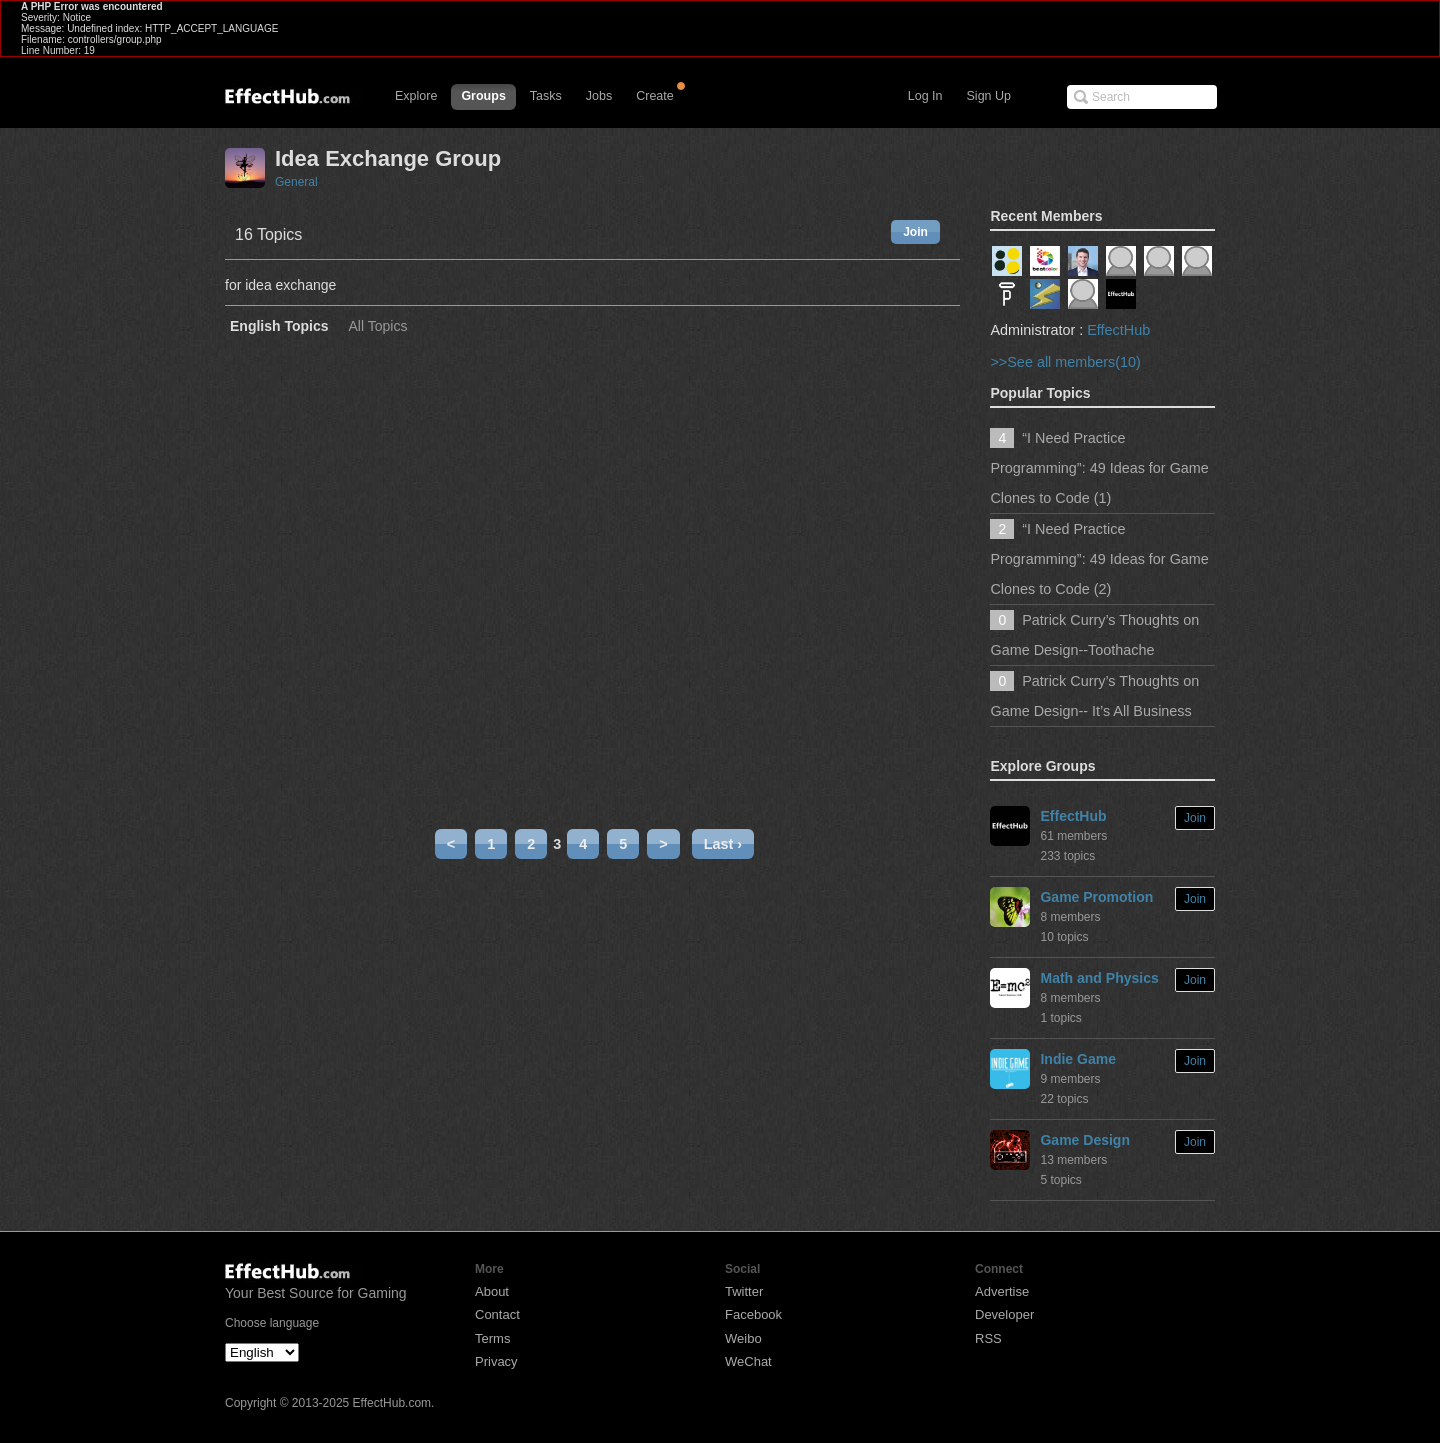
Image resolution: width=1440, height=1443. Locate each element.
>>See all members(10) (1065, 362)
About (492, 1291)
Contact (497, 1314)
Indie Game (1077, 1059)
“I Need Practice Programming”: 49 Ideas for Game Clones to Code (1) (1099, 468)
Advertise (1002, 1291)
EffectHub (1118, 330)
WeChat (748, 1361)
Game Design (1084, 1140)
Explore (416, 96)
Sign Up (989, 96)
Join (915, 232)
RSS (988, 1338)
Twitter (744, 1291)
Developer (1004, 1314)
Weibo (743, 1338)
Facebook (753, 1314)
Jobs (599, 96)
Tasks (546, 96)
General (296, 182)
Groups (483, 96)
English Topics (279, 326)
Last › (723, 844)
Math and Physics (1099, 978)
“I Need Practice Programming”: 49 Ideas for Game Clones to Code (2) (1099, 559)
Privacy (496, 1361)
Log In (925, 96)
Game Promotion (1096, 897)
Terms (492, 1338)
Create (655, 96)
